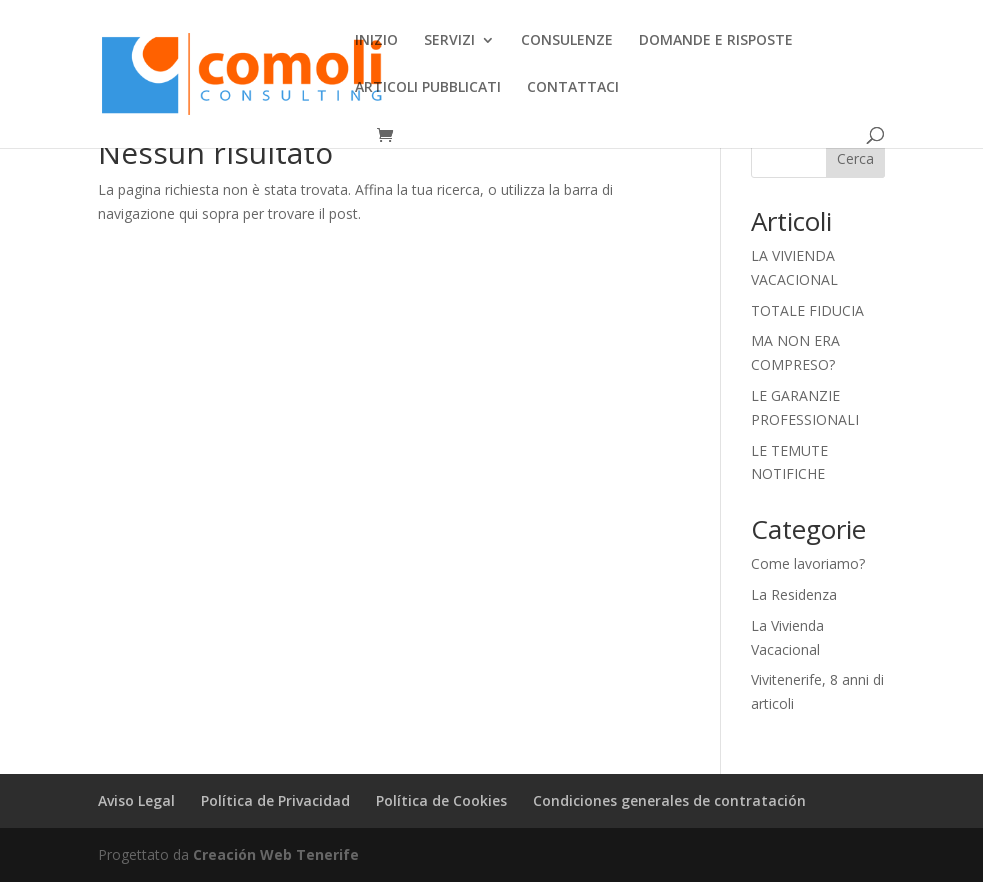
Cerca (855, 158)
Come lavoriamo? (808, 563)
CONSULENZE (567, 41)
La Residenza (794, 594)
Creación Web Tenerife (276, 854)
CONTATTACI (573, 88)
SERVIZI (449, 41)
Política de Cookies (441, 800)
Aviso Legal (136, 800)
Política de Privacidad (275, 800)
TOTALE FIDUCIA (807, 310)
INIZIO (376, 41)
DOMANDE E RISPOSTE (716, 41)
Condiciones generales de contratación (669, 800)
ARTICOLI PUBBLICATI (428, 88)
